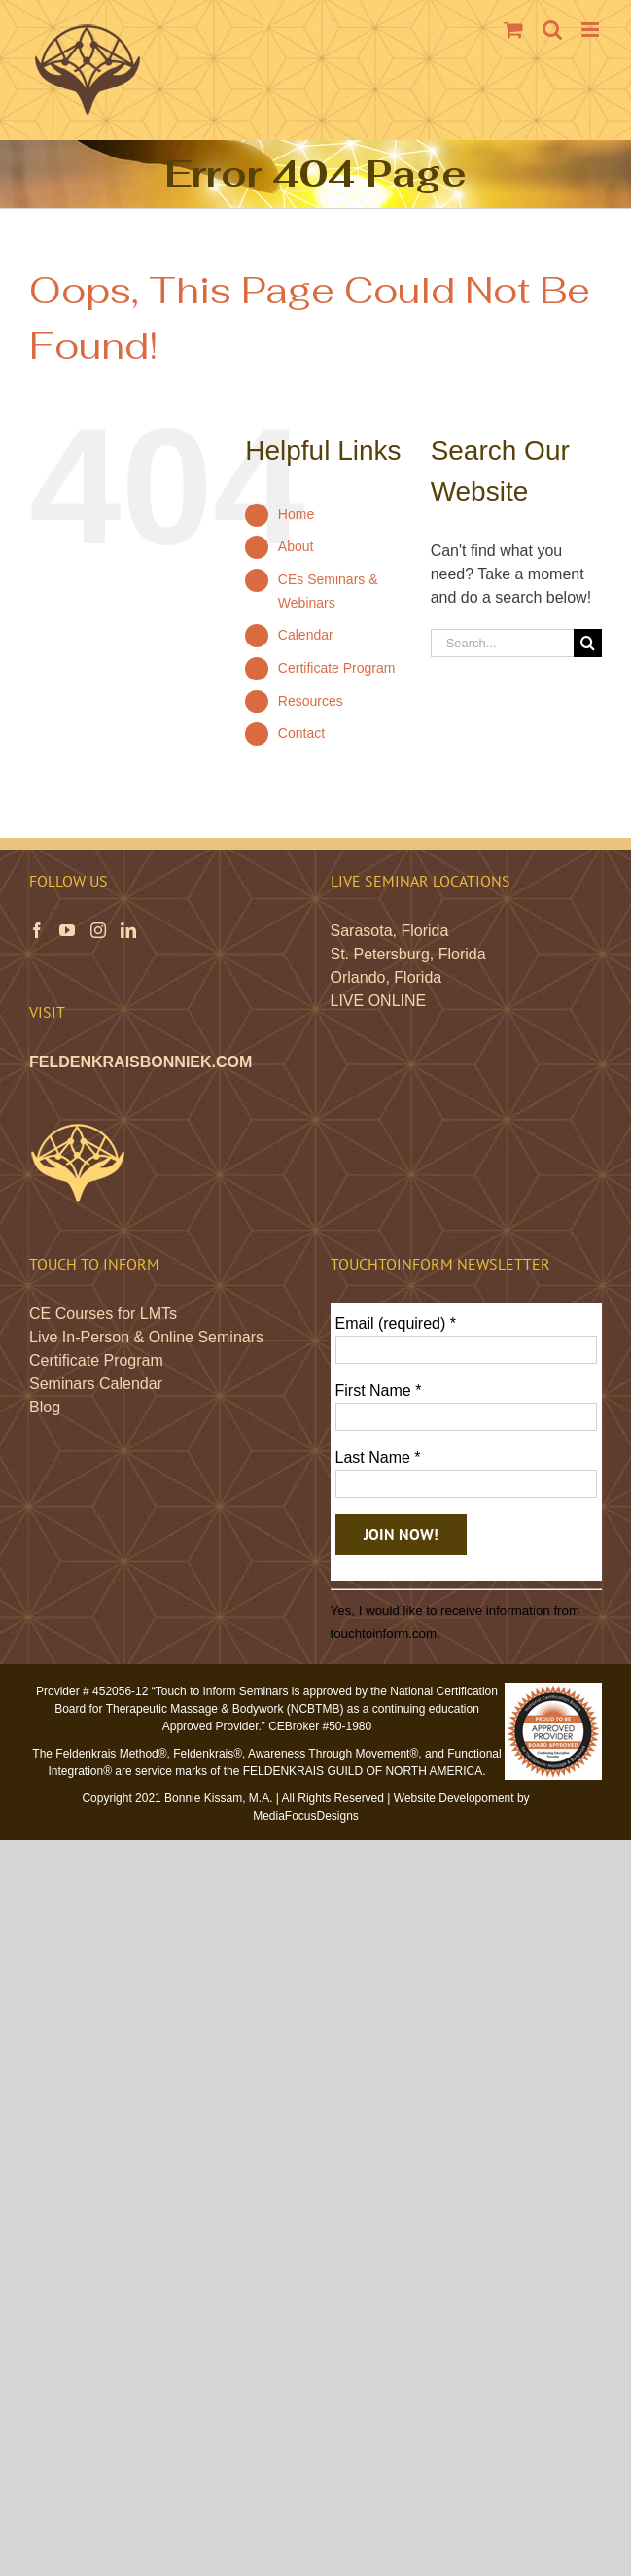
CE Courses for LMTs (103, 1313)
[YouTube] (67, 930)
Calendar (305, 635)
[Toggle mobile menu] (591, 29)
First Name (378, 1390)
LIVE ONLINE (379, 1000)
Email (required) (396, 1323)
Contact (301, 733)
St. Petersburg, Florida (408, 954)
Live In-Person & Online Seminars (146, 1337)
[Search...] (502, 643)
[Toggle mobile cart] (513, 29)
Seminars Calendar (95, 1383)
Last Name (378, 1457)
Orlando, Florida (386, 977)
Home (296, 514)
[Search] (588, 643)
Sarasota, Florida (390, 930)
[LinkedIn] (128, 930)
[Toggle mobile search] (552, 29)
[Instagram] (98, 930)
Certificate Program (337, 668)
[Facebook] (37, 930)
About (296, 546)
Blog (44, 1407)
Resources (310, 701)
